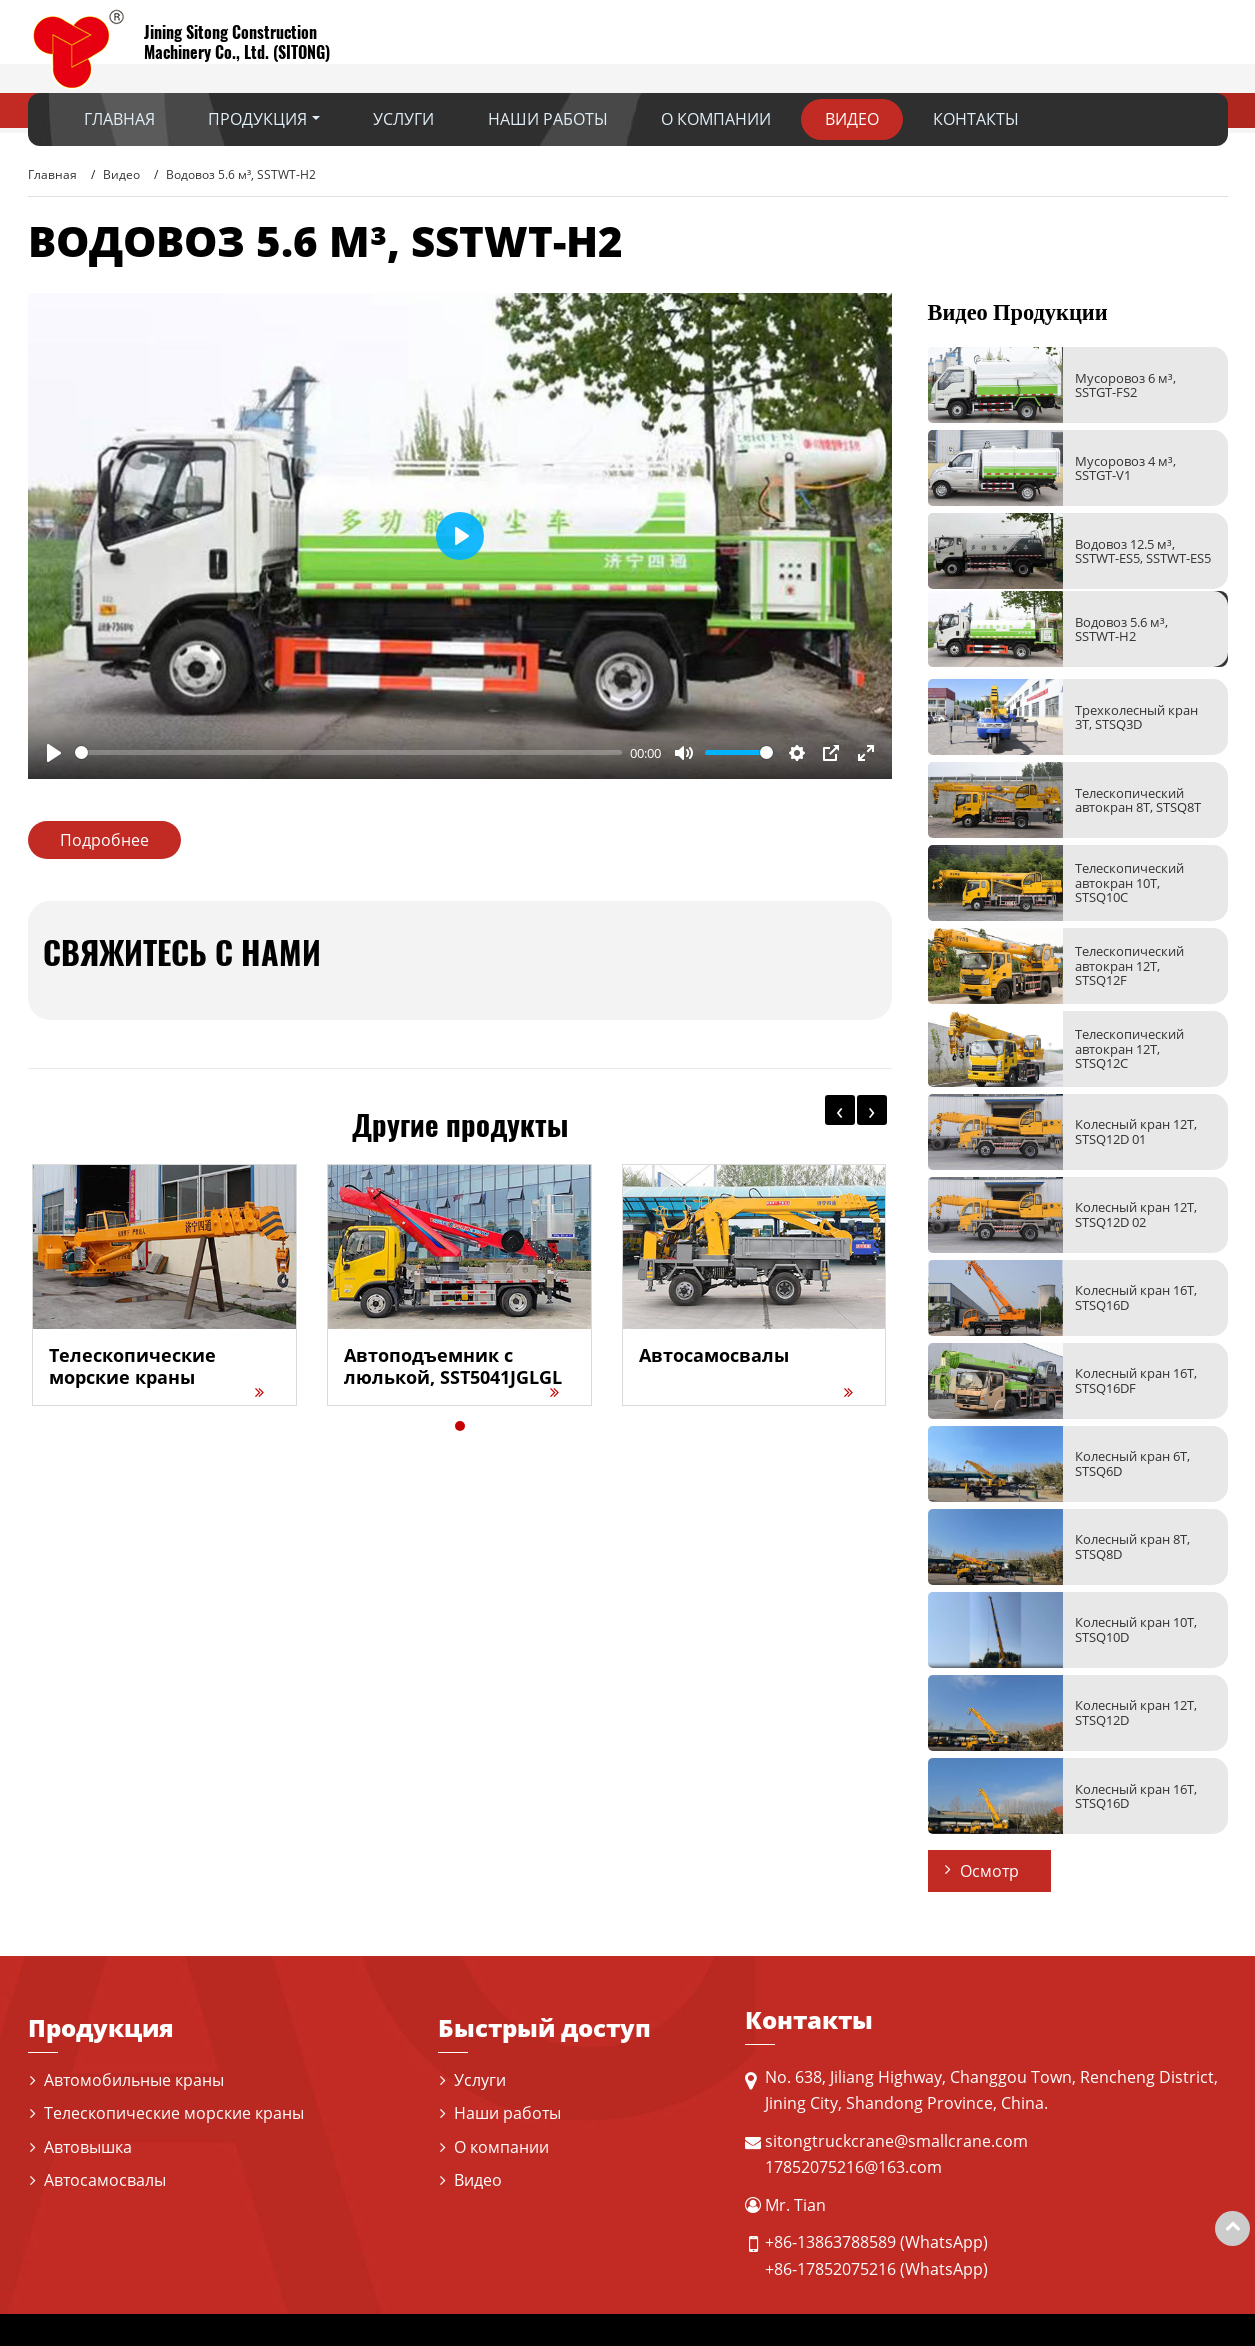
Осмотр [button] (989, 1871)
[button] (460, 1426)
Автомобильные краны (134, 2080)
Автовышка (88, 2147)
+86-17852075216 (830, 2269)
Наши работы (548, 119)
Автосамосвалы (105, 2180)
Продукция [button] (257, 119)
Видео (852, 119)
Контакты (976, 119)
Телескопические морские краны (174, 2113)
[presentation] (840, 1110)
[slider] (349, 752)
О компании (716, 119)
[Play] (54, 753)
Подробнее (104, 840)
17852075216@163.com (853, 2167)
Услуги (403, 119)
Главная (119, 119)
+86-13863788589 (830, 2242)
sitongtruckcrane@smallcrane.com (896, 2141)
